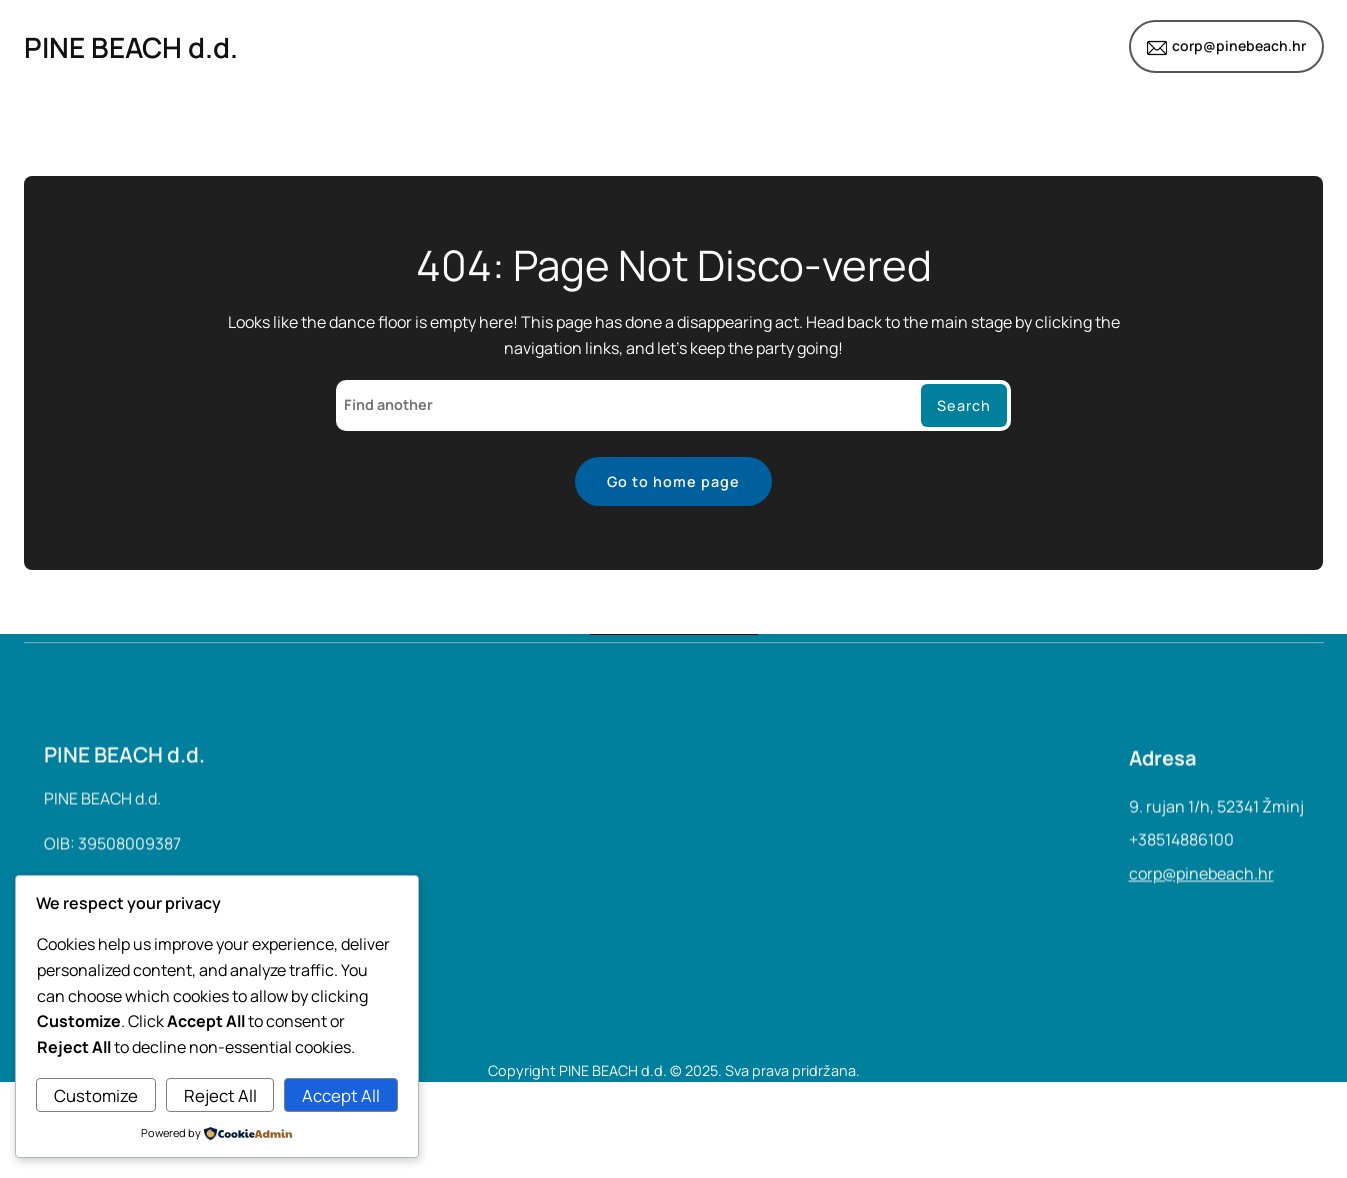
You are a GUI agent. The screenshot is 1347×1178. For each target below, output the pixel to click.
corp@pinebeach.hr (1239, 45)
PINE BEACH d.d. (131, 47)
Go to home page (673, 481)
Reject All (220, 1095)
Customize (96, 1095)
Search (964, 405)
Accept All (341, 1095)
